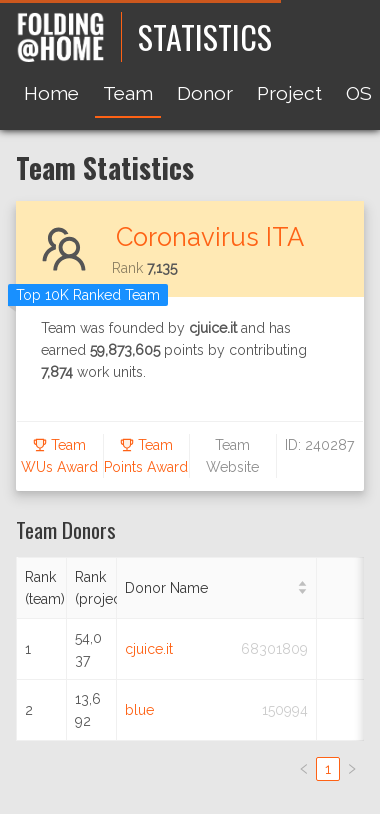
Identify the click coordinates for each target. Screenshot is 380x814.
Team (128, 93)
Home (51, 93)
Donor (205, 93)
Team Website (232, 456)
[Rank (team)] (42, 588)
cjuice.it (149, 649)
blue (139, 710)
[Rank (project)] (92, 588)
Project (289, 93)
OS (359, 93)
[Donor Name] (217, 588)
